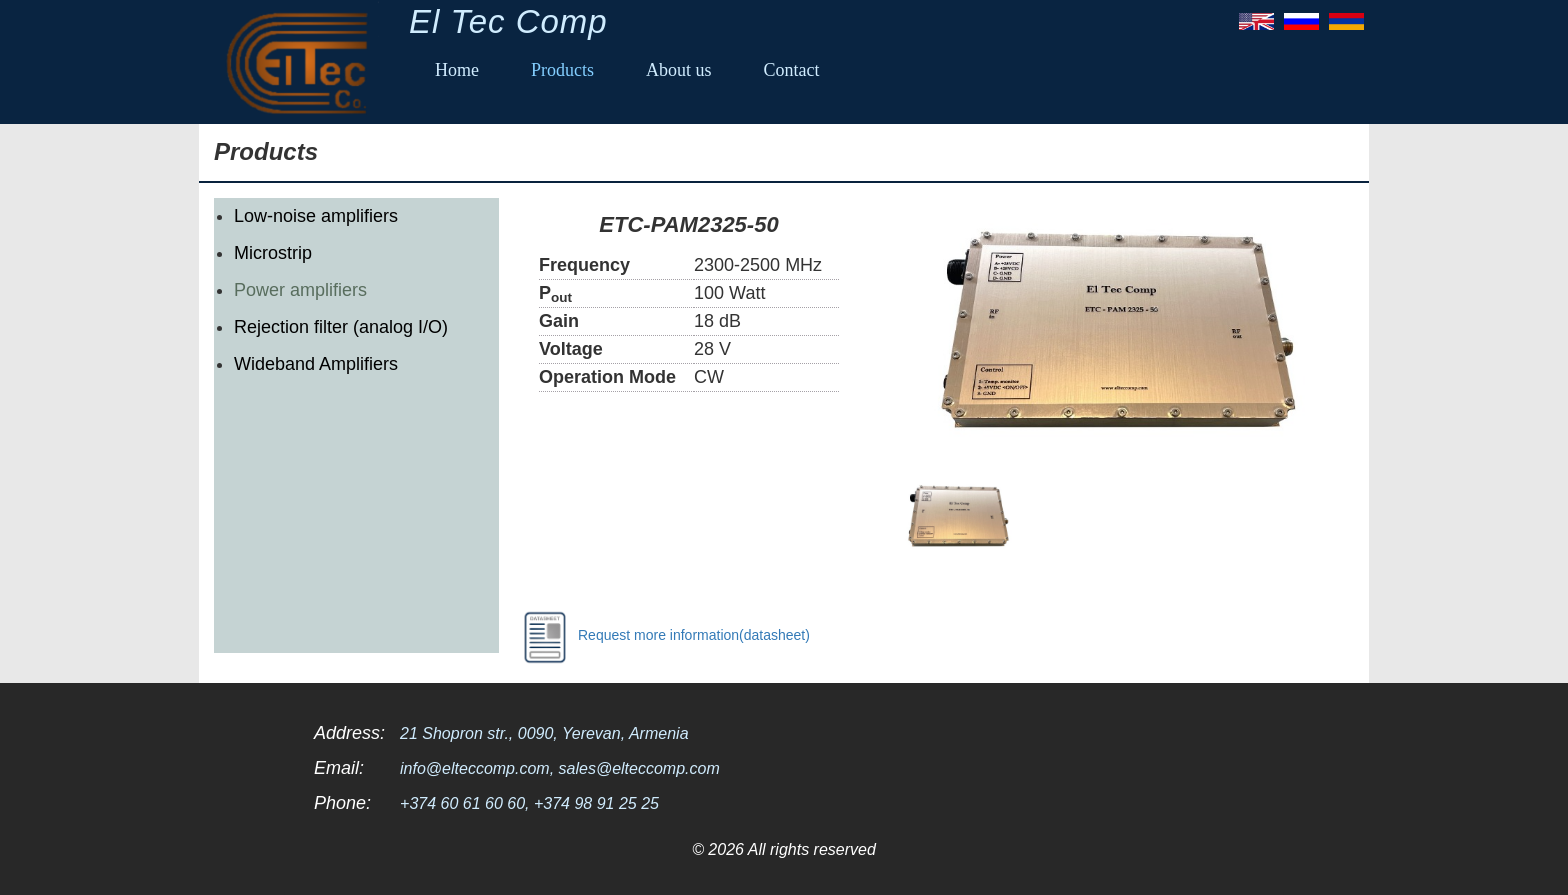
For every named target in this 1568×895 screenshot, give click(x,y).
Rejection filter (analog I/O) (341, 327)
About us (679, 70)
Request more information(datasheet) (662, 636)
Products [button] (562, 70)
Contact (792, 70)
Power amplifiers (300, 290)
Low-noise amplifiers (316, 216)
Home (457, 70)
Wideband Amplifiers (316, 364)
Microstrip (273, 253)
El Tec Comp (508, 21)
